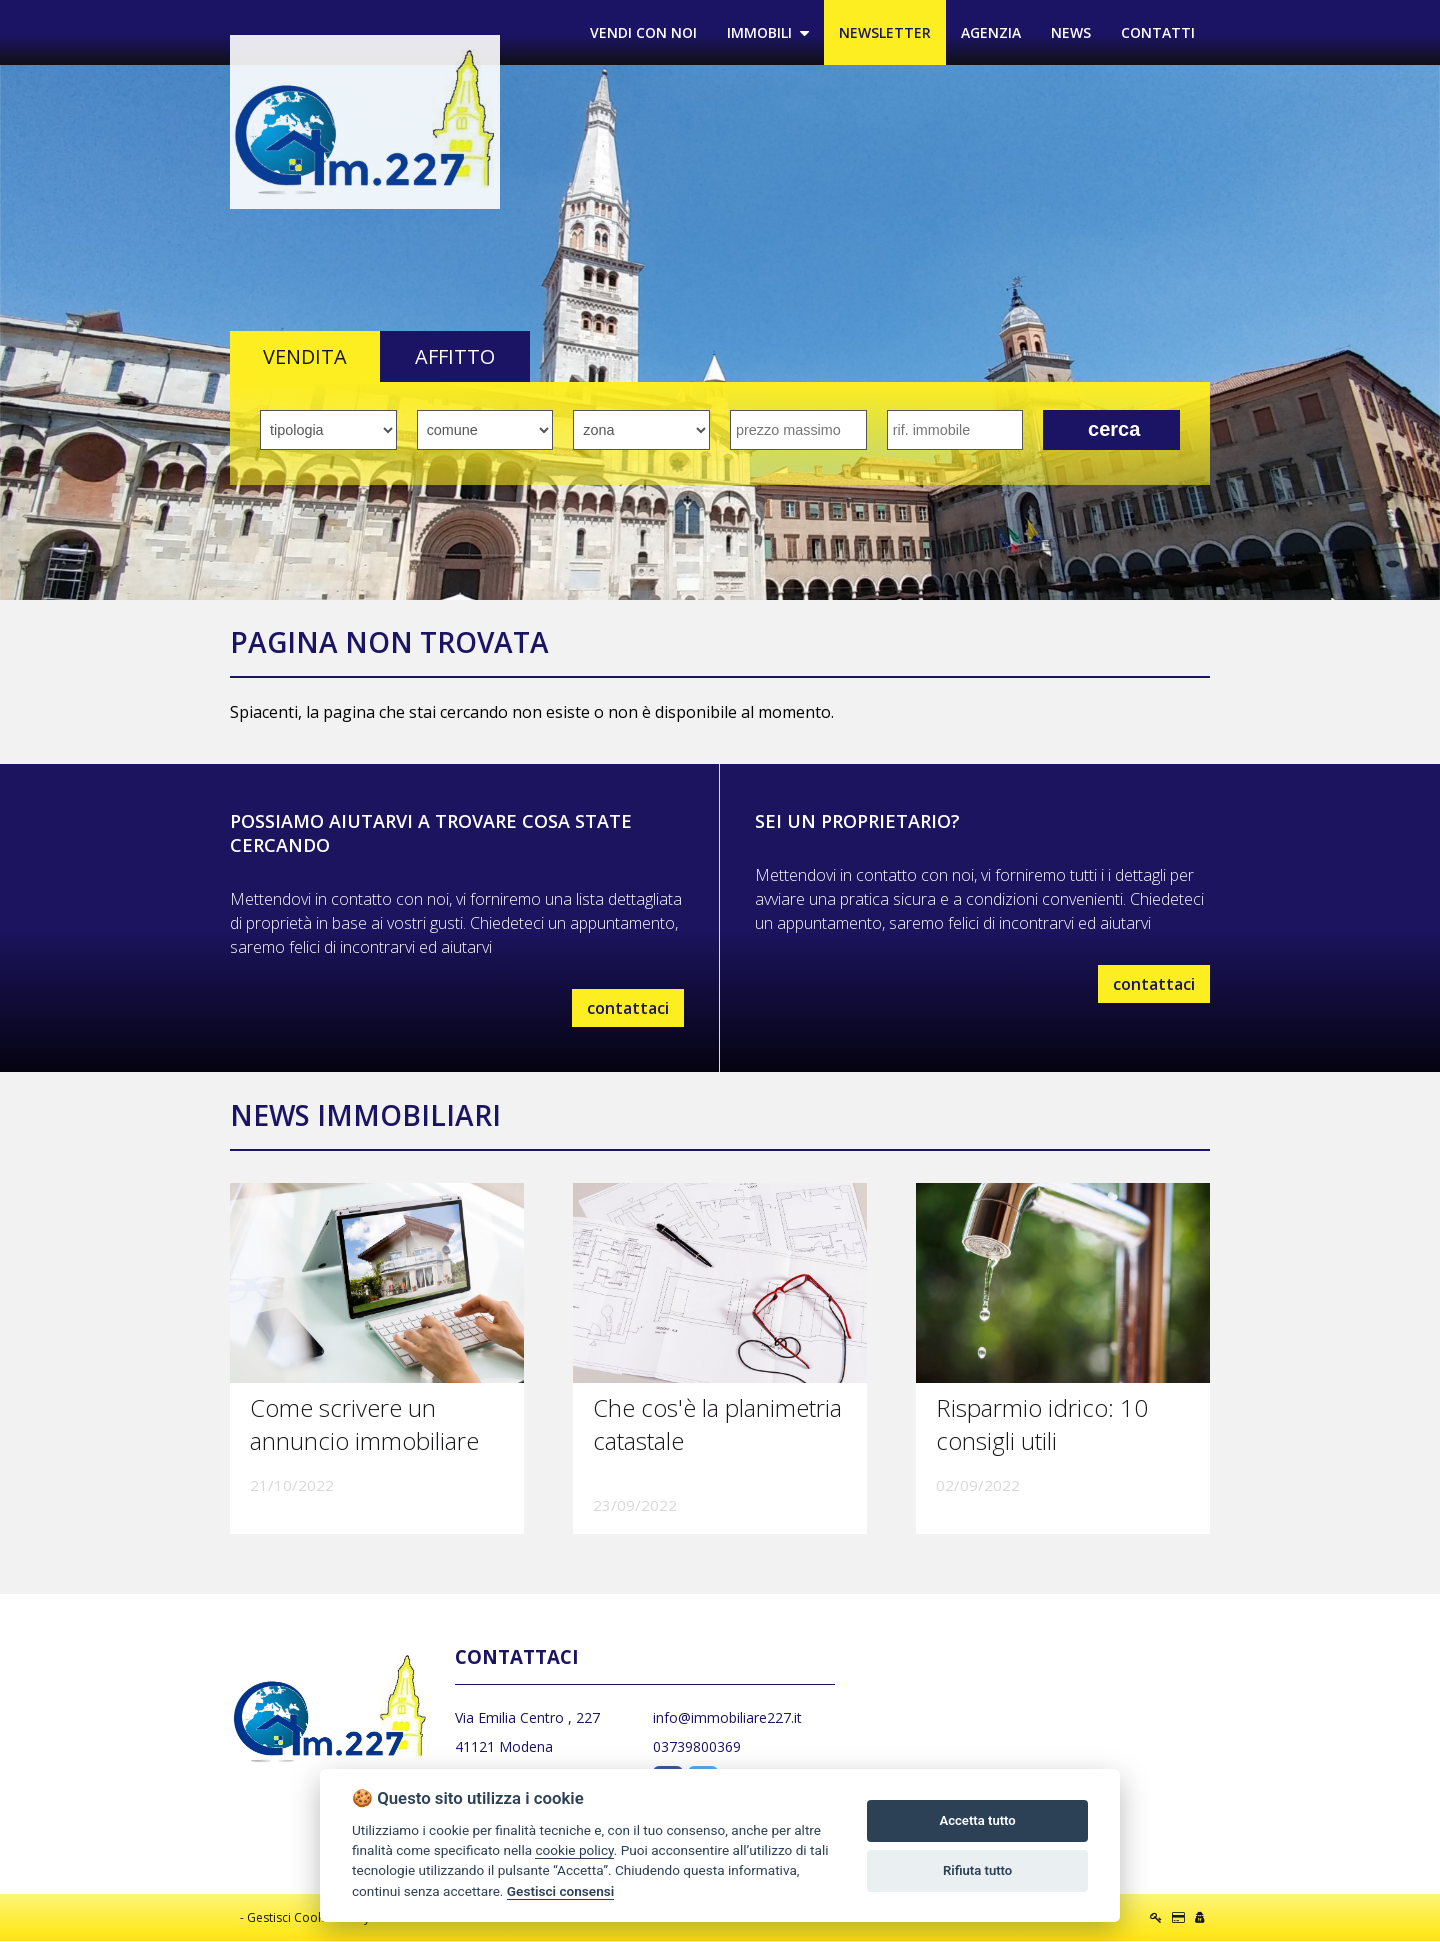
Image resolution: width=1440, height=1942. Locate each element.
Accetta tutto (977, 1820)
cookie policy (574, 1850)
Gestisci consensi (560, 1891)
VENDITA (305, 357)
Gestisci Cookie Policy (308, 1918)
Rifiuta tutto (977, 1870)
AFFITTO (455, 357)
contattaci (628, 1009)
